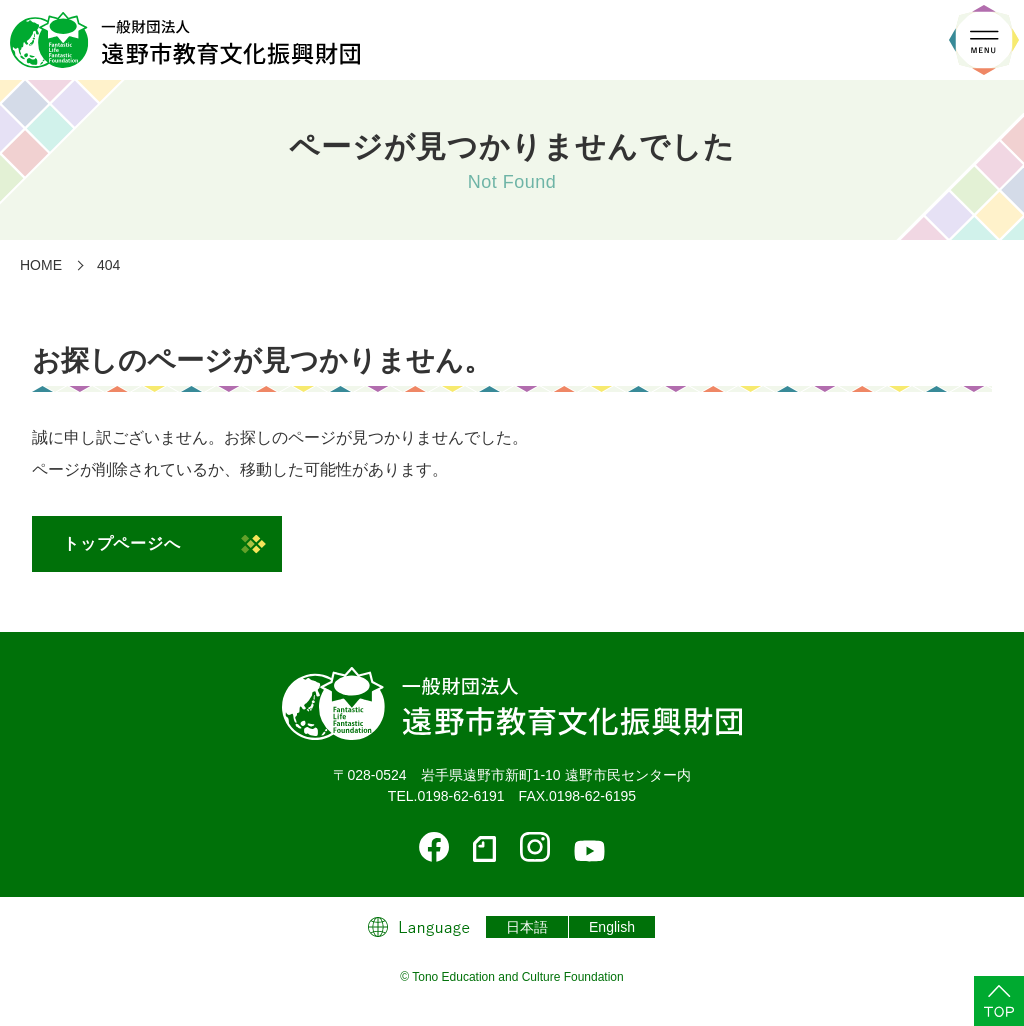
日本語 (527, 927)
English (612, 927)
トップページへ (122, 543)
